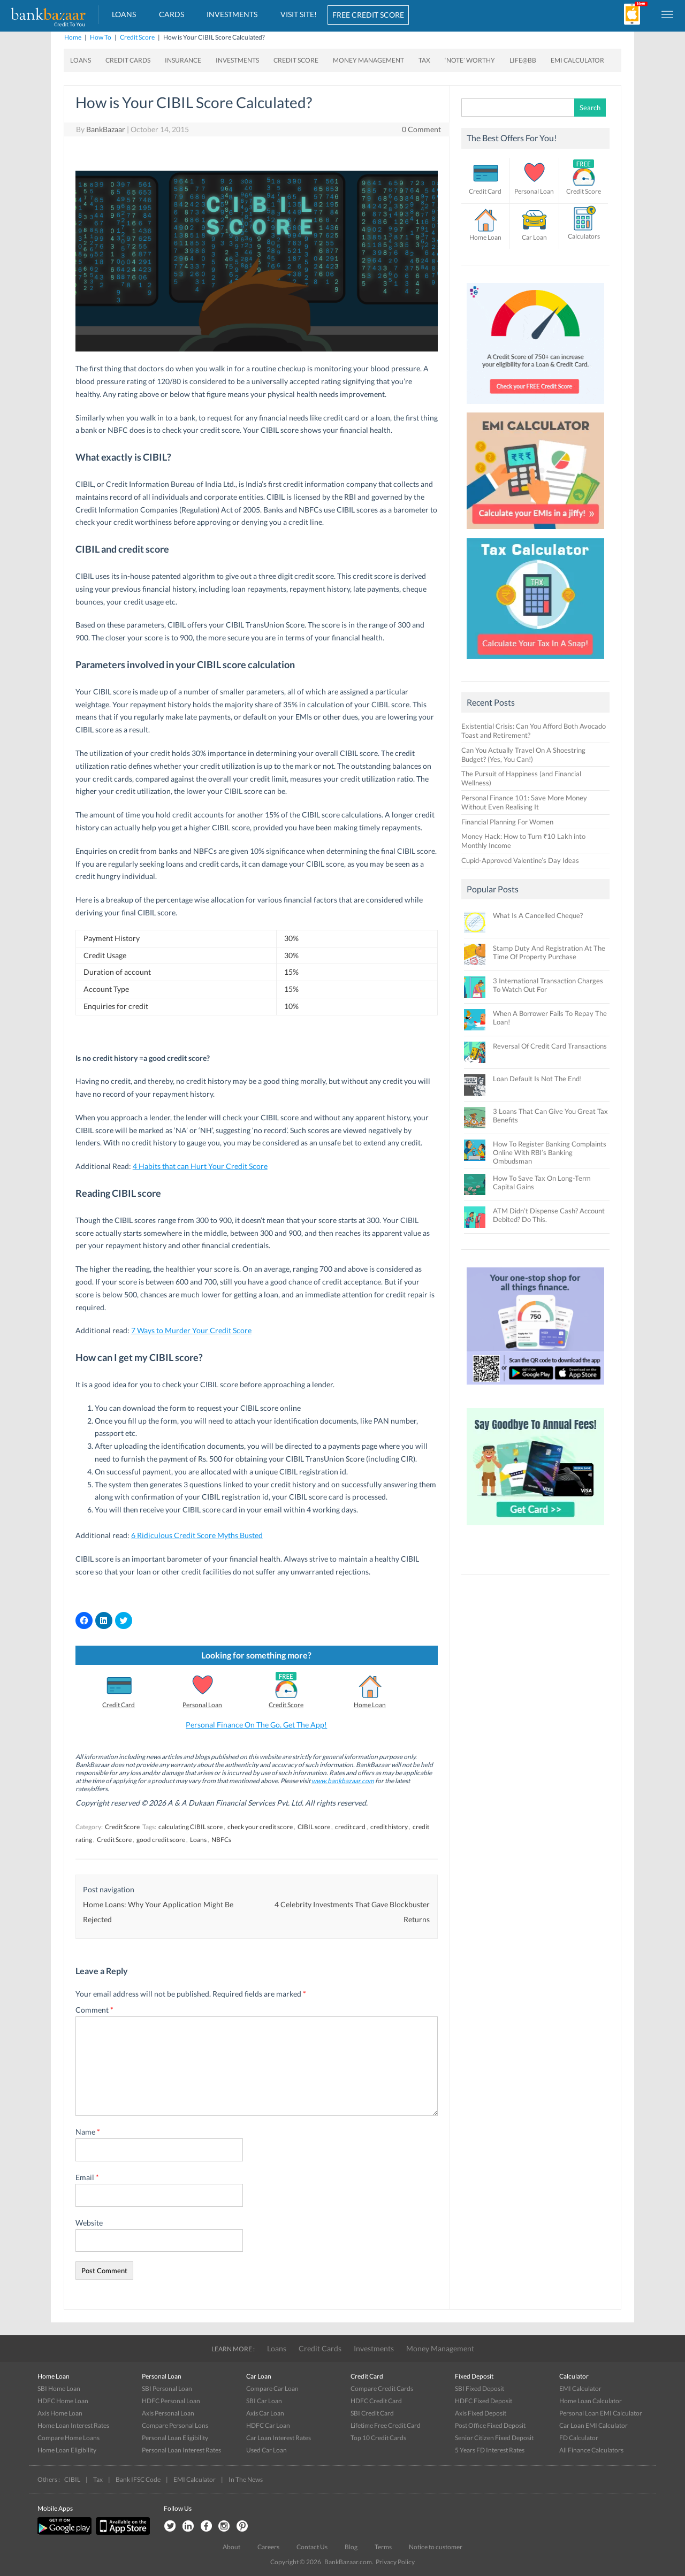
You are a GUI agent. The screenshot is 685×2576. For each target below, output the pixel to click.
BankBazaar (105, 129)
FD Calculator (578, 2438)
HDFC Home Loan (62, 2401)
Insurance (183, 60)
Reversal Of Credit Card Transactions (550, 1046)
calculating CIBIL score (190, 1827)
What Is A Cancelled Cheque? (538, 915)
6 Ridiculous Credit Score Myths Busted (197, 1535)
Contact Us (312, 2547)
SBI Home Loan (58, 2388)
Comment (94, 2009)
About (231, 2547)
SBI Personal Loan (167, 2388)
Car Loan (534, 237)
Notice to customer (435, 2547)
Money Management (368, 60)
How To (100, 37)
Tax (424, 60)
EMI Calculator (577, 60)
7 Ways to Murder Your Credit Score (191, 1330)
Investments (232, 14)
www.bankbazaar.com (342, 1781)
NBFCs (221, 1840)
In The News (246, 2479)
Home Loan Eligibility (66, 2450)
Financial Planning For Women (507, 821)
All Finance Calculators (591, 2450)
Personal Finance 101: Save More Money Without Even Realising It (524, 802)
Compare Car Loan (272, 2388)
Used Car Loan (266, 2450)
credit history (389, 1827)
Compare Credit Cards (382, 2388)
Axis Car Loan (265, 2413)
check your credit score (260, 1827)
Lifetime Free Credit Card (386, 2425)
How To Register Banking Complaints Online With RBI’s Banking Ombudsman (549, 1152)
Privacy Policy (395, 2562)
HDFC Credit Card (376, 2401)
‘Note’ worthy (470, 60)
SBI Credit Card (372, 2413)
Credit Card (118, 1705)
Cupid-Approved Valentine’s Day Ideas (520, 860)
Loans (124, 14)
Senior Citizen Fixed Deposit (494, 2438)
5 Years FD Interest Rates (489, 2450)
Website (89, 2222)
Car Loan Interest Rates (278, 2438)
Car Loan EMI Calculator (593, 2425)
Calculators (584, 236)
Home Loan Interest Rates (73, 2425)
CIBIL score (314, 1827)
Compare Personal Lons (175, 2425)
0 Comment (421, 129)
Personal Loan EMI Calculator (600, 2413)
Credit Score (137, 37)
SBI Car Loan (264, 2401)
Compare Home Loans (68, 2438)
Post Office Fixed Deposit (490, 2425)
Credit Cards (127, 60)
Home (72, 37)
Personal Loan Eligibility (175, 2438)
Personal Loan (202, 1705)
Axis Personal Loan (168, 2413)
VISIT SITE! (298, 14)
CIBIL (72, 2479)
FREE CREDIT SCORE (368, 14)
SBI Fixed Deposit (479, 2388)
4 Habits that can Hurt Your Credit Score (200, 1166)
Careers (268, 2547)
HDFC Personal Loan (171, 2401)
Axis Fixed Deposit (480, 2413)
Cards (171, 14)
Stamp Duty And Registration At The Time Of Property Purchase (549, 952)
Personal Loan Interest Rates (181, 2450)
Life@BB (522, 60)
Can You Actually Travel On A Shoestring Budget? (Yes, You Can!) (523, 754)
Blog (351, 2547)
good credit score (160, 1840)
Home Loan (370, 1705)
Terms (383, 2547)
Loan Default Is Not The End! (537, 1078)
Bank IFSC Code (138, 2479)
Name (87, 2131)
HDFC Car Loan (268, 2425)
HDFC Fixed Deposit (483, 2401)
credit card (350, 1827)
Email (87, 2177)
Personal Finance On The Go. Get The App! (256, 1724)
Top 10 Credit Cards (378, 2438)
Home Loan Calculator (590, 2401)
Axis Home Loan (59, 2413)
